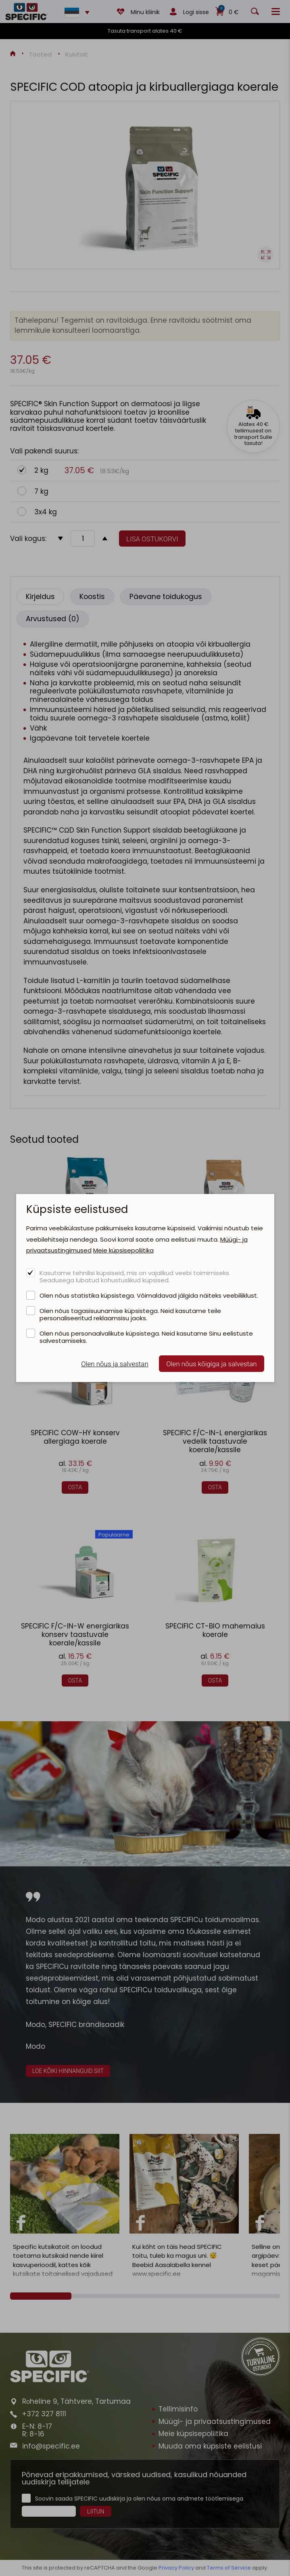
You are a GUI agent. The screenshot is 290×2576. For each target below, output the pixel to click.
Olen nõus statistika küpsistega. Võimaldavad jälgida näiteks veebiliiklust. (149, 1295)
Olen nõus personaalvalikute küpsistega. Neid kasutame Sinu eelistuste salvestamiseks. (146, 1336)
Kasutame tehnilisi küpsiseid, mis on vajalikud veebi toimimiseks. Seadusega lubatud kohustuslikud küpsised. (135, 1276)
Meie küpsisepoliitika (123, 1250)
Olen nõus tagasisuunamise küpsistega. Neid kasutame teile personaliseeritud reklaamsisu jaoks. (130, 1314)
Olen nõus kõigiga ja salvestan (211, 1364)
